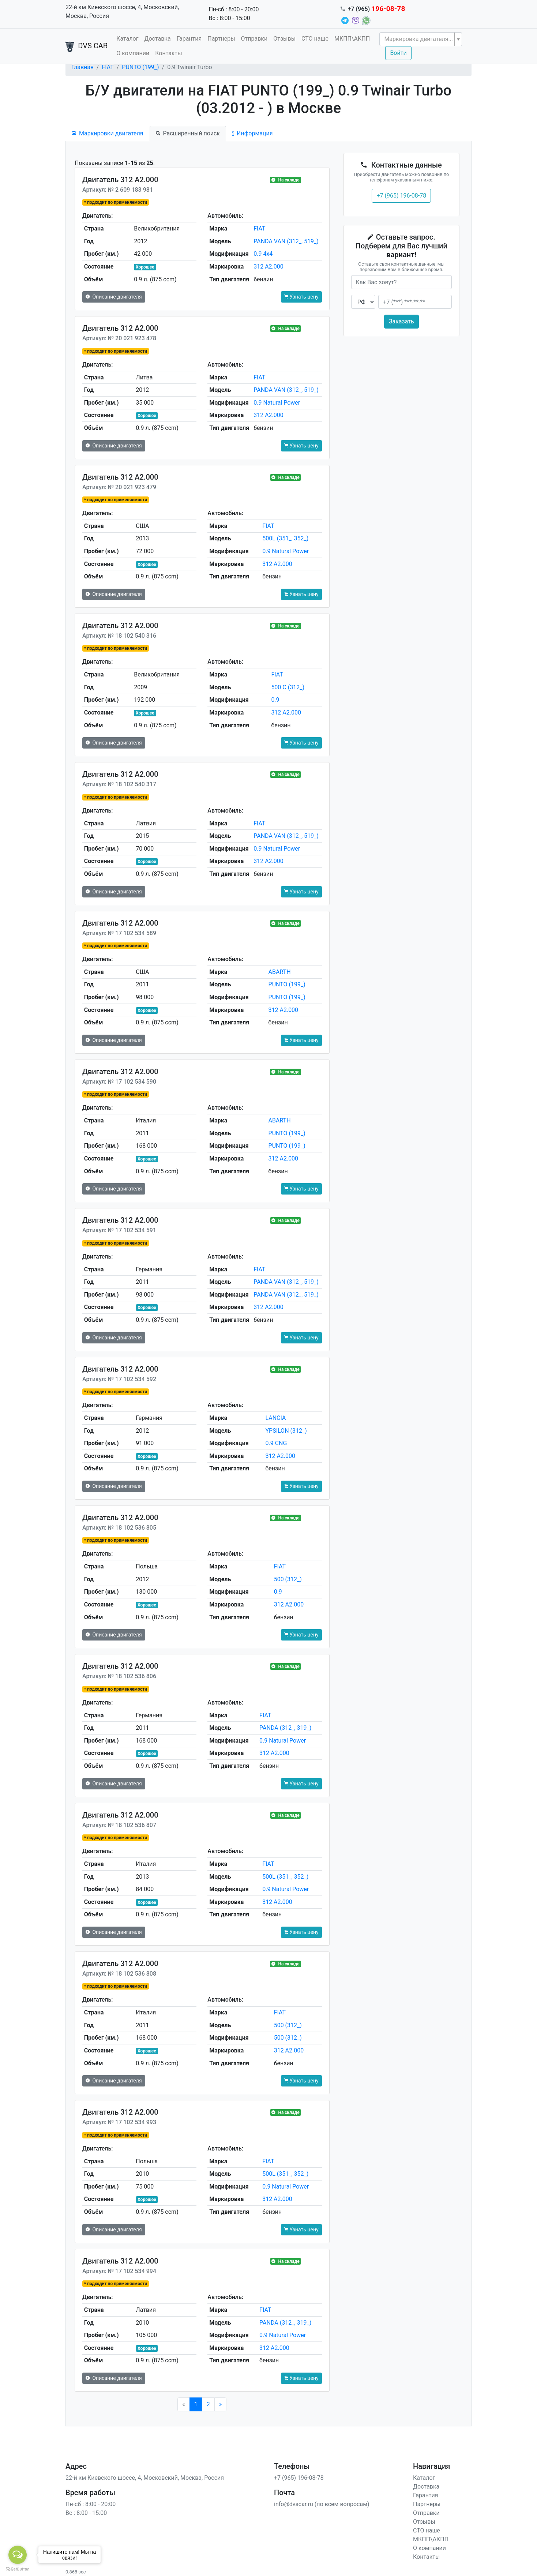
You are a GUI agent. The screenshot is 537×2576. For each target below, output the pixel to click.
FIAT (107, 67)
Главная (82, 67)
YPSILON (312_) (286, 1430)
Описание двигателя (114, 297)
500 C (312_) (287, 687)
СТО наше (314, 38)
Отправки (254, 38)
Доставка (157, 38)
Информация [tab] (252, 133)
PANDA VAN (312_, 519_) (286, 241)
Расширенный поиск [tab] (188, 133)
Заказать (401, 321)
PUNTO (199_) (140, 67)
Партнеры (221, 38)
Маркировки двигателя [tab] (107, 133)
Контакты (168, 53)
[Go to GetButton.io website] (17, 2568)
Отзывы (284, 38)
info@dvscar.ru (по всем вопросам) (321, 2504)
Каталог (127, 38)
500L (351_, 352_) (285, 538)
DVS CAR (86, 46)
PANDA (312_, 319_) (285, 1727)
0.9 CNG (276, 1443)
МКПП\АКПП (352, 38)
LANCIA (275, 1417)
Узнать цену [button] (301, 297)
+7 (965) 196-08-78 (401, 195)
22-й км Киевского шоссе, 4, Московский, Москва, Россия (122, 11)
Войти (398, 52)
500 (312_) (288, 1579)
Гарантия (189, 38)
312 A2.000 (268, 266)
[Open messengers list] (17, 2555)
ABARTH (279, 971)
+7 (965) (376, 8)
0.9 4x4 (263, 253)
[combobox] (420, 39)
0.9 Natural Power (277, 402)
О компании (132, 53)
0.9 (275, 699)
